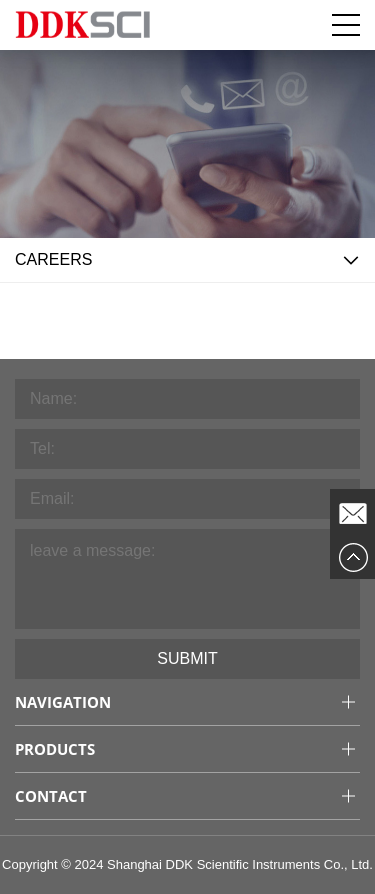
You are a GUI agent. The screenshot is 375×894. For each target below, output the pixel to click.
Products (55, 749)
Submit (187, 658)
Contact (51, 796)
